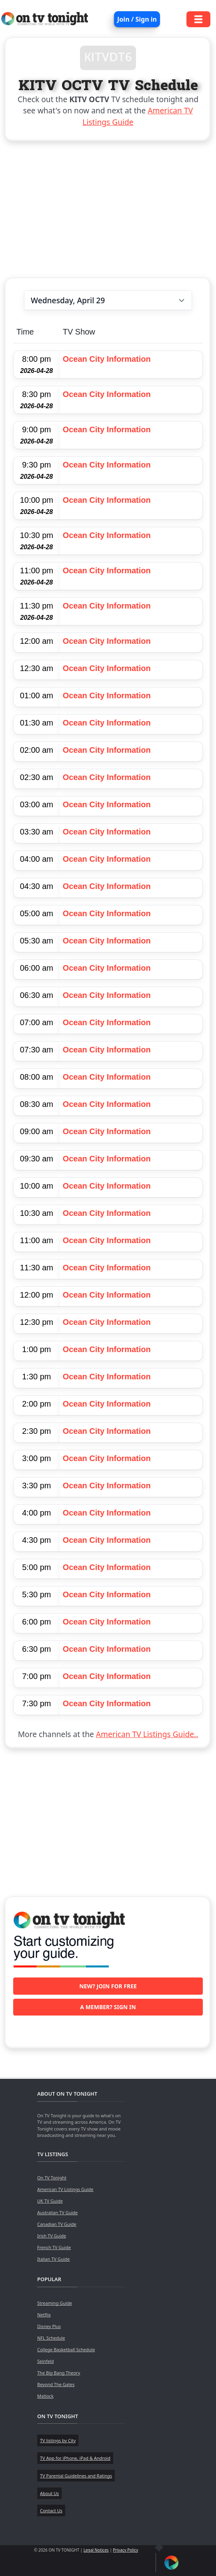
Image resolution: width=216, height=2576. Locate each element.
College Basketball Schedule (66, 2349)
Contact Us (51, 2510)
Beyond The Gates (55, 2384)
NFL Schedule (51, 2338)
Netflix (44, 2315)
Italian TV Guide (53, 2259)
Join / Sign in (137, 19)
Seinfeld (45, 2361)
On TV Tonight (51, 2178)
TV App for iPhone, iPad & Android (75, 2458)
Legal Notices (96, 2550)
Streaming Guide (54, 2303)
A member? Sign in (108, 2007)
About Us (49, 2493)
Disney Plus (49, 2326)
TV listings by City (58, 2440)
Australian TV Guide (57, 2212)
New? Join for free (108, 1986)
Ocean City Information (107, 359)
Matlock (45, 2396)
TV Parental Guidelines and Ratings (76, 2476)
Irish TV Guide (51, 2236)
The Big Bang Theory (58, 2373)
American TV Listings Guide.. (147, 1734)
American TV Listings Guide (65, 2189)
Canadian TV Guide (56, 2224)
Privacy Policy (125, 2550)
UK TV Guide (50, 2201)
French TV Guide (54, 2247)
